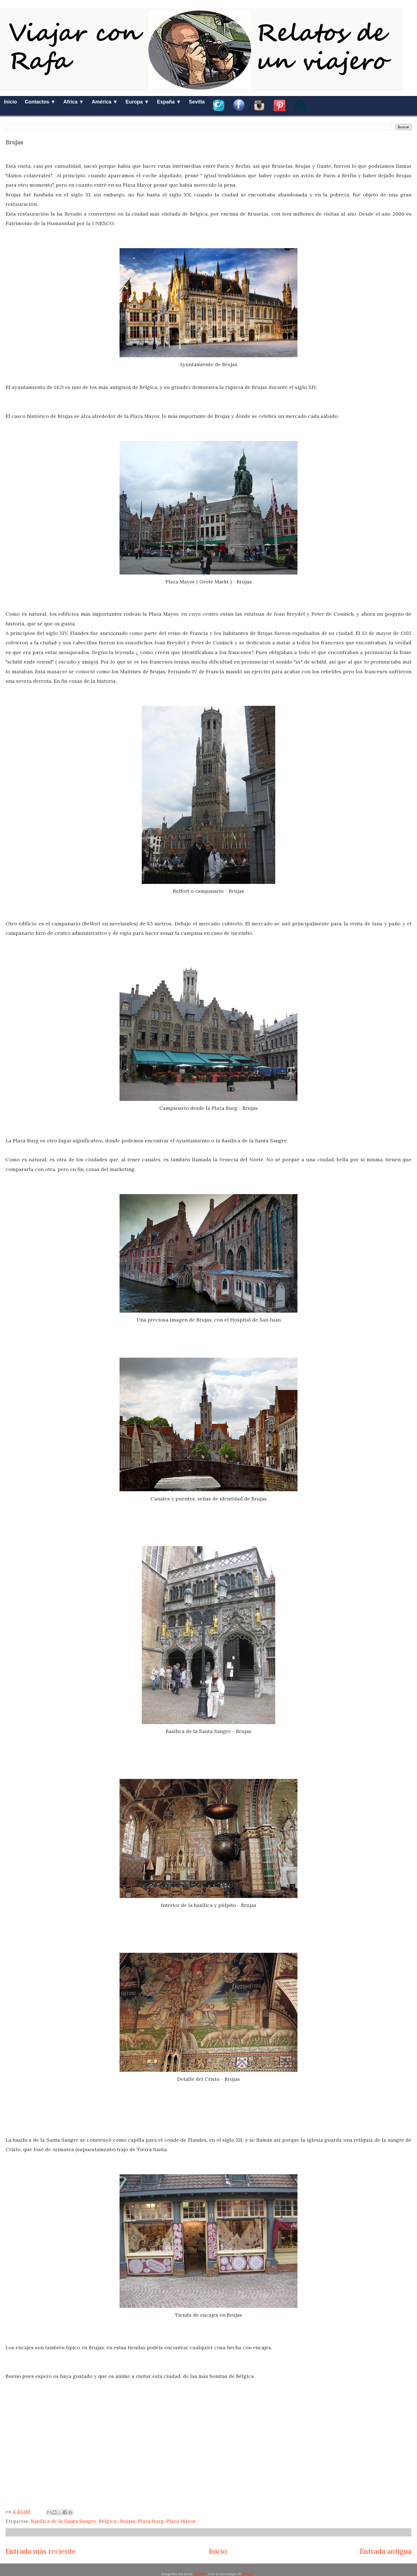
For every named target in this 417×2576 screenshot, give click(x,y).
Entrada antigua (385, 2551)
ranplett (200, 2574)
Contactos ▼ (40, 102)
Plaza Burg (151, 2521)
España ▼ (169, 102)
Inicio (10, 102)
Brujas (127, 2521)
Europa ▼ (137, 102)
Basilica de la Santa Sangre (63, 2521)
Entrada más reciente (41, 2551)
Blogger (248, 2574)
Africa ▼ (73, 102)
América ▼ (105, 102)
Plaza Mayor (181, 2521)
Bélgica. (108, 2521)
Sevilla (197, 102)
